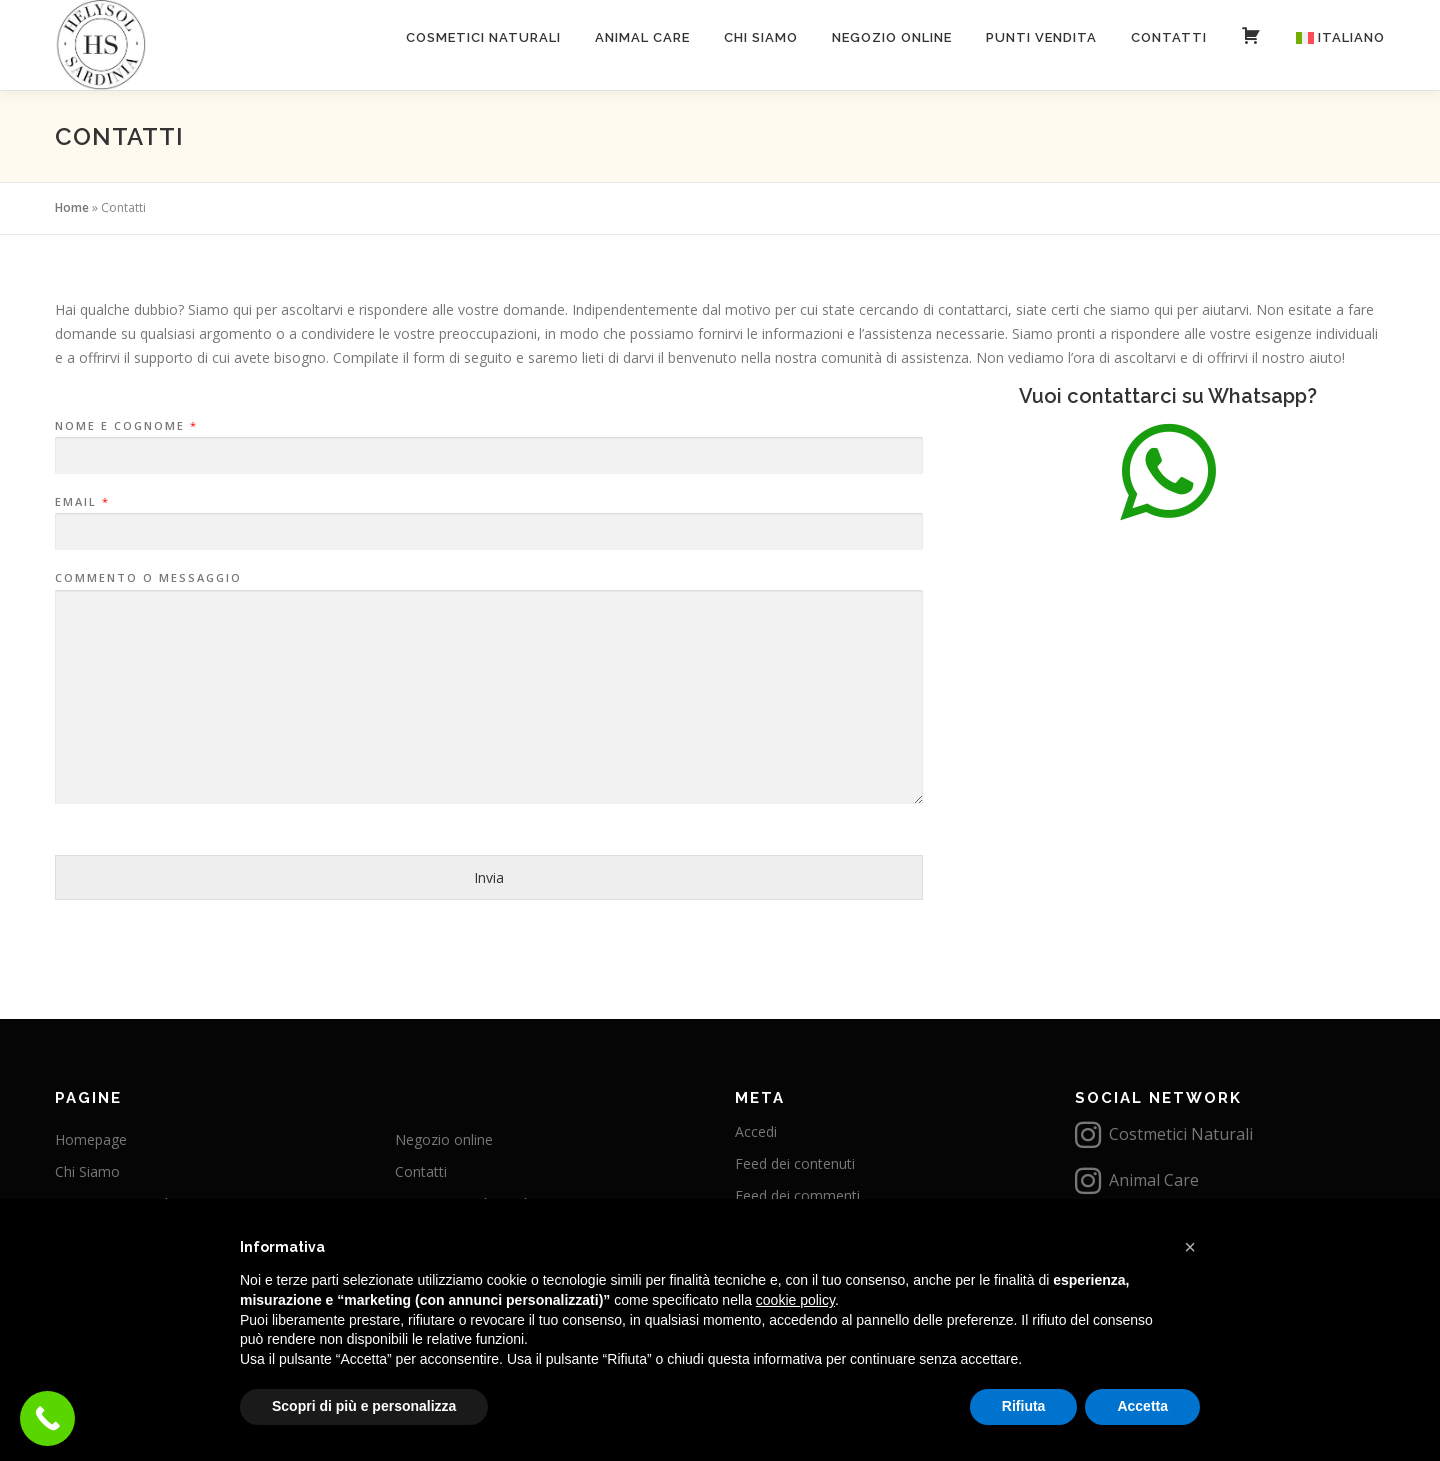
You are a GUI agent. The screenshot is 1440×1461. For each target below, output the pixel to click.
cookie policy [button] (795, 1300)
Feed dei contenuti (795, 1163)
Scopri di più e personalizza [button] (364, 1406)
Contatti (1169, 37)
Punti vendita (1041, 37)
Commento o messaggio (148, 578)
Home (72, 207)
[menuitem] (1332, 37)
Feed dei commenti (797, 1195)
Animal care (642, 37)
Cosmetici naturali (483, 37)
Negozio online (892, 37)
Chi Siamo (761, 37)
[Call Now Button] (47, 1418)
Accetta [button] (1142, 1406)
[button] (1190, 1247)
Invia (489, 877)
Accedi (756, 1131)
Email (81, 502)
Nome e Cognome (125, 426)
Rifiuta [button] (1024, 1406)
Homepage (91, 1139)
